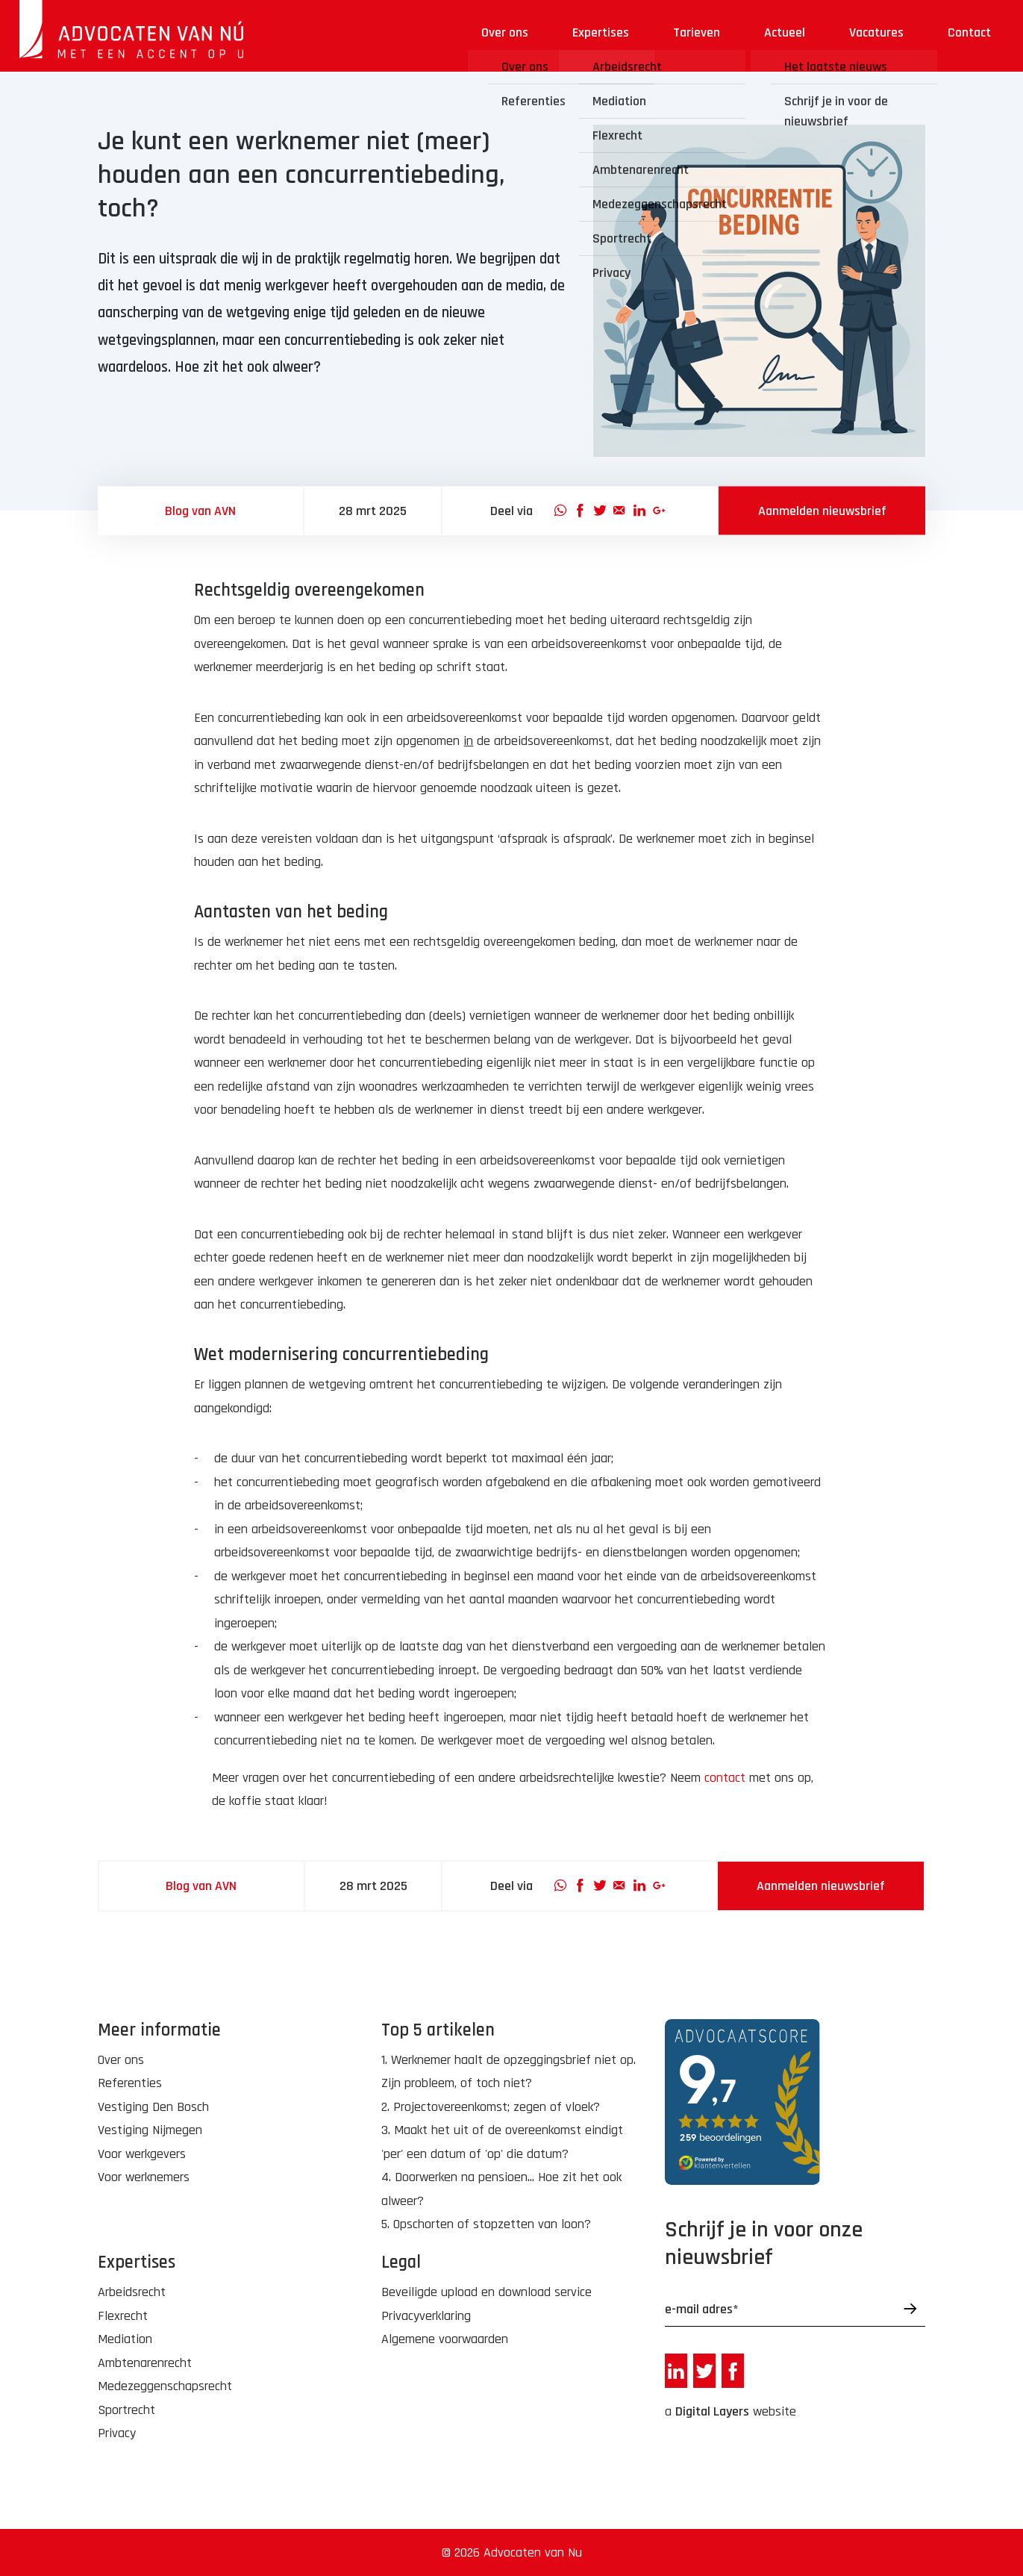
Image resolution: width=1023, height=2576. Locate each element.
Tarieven (696, 32)
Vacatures (876, 32)
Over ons (504, 32)
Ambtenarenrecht (145, 2362)
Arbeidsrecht (132, 2292)
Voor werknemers (144, 2177)
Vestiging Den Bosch (153, 2106)
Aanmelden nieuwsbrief (822, 511)
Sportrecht (126, 2409)
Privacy (117, 2433)
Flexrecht (123, 2315)
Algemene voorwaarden (444, 2339)
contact (724, 1777)
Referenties (130, 2083)
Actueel (784, 32)
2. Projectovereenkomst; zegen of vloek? (490, 2106)
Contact (969, 32)
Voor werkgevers (142, 2153)
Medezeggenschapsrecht (165, 2386)
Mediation (125, 2339)
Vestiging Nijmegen (150, 2130)
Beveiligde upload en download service (486, 2292)
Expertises (600, 32)
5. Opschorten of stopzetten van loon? (486, 2224)
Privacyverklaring (426, 2315)
